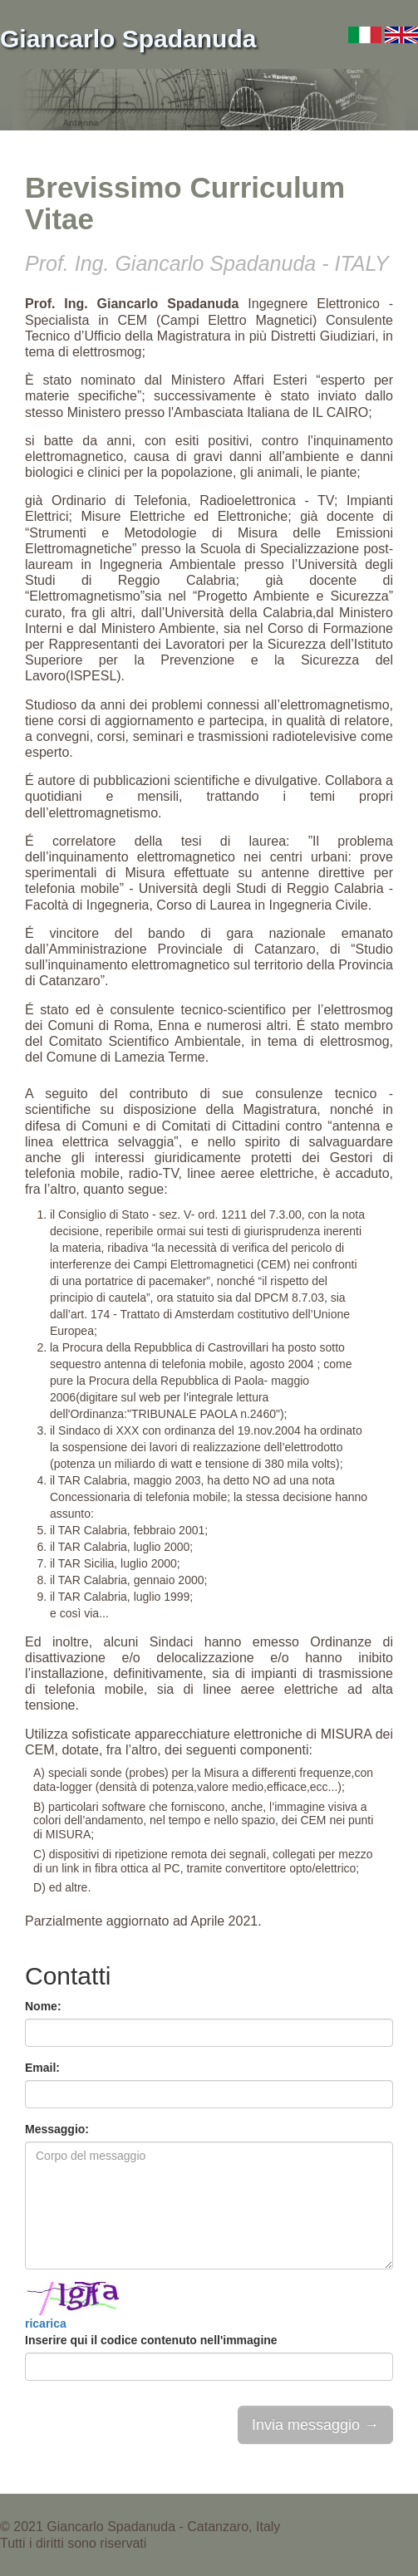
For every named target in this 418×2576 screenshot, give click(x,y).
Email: (42, 2067)
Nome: (43, 2006)
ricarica (45, 2323)
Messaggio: (57, 2129)
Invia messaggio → (315, 2425)
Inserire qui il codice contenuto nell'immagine (151, 2340)
